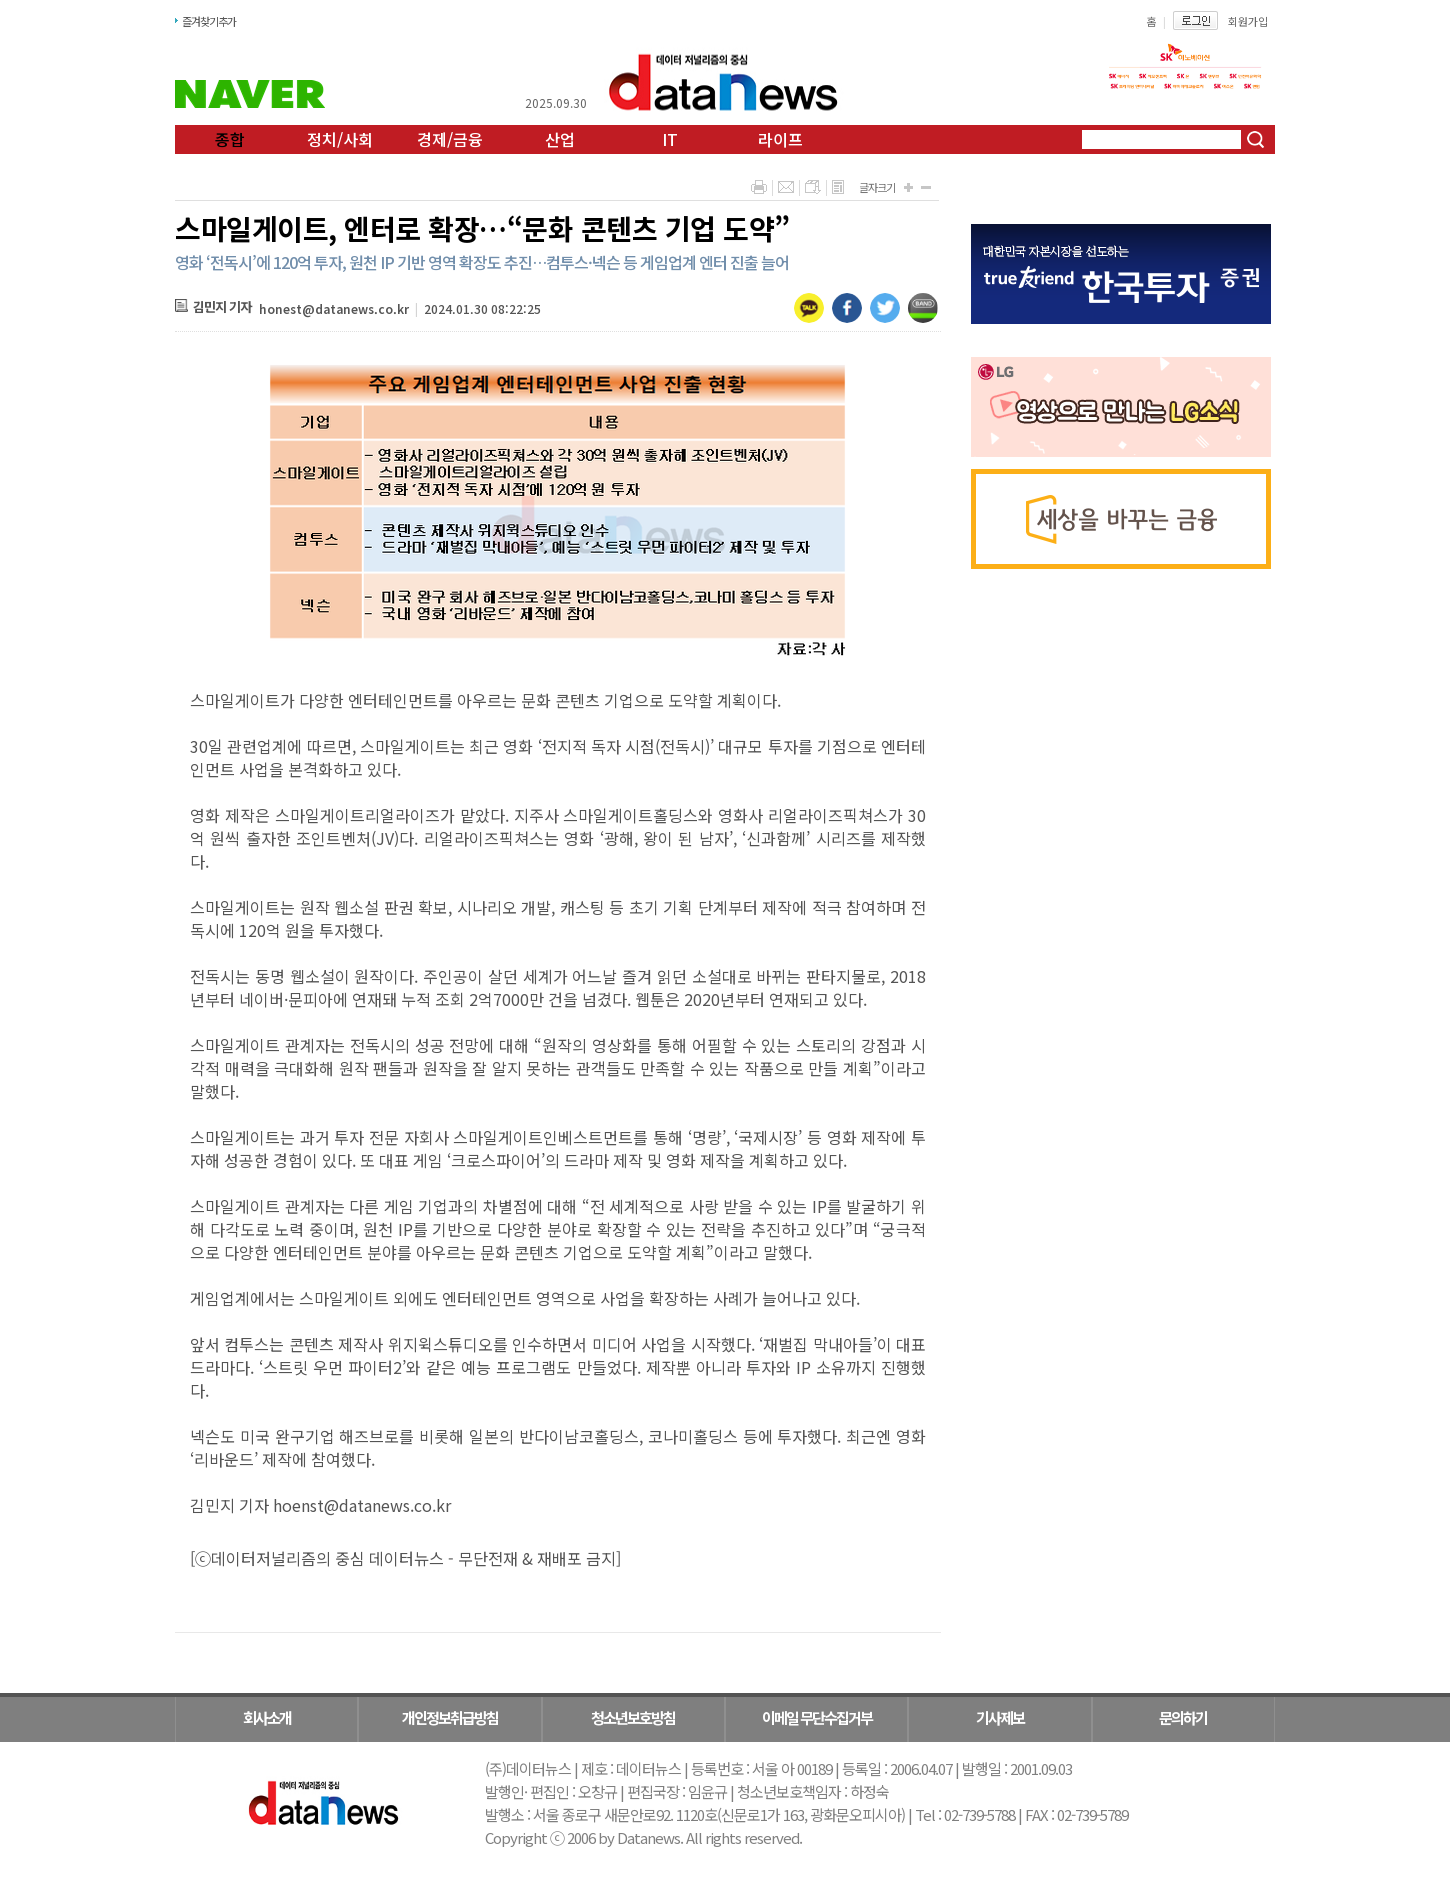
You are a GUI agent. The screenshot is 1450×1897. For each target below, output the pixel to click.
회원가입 (1248, 21)
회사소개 (267, 1717)
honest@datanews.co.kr (334, 308)
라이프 (780, 139)
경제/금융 (450, 139)
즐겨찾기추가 (209, 21)
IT (670, 139)
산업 (560, 139)
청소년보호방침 (633, 1717)
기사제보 (1000, 1717)
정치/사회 (340, 139)
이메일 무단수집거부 (817, 1717)
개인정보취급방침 (450, 1717)
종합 (230, 139)
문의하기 (1183, 1717)
